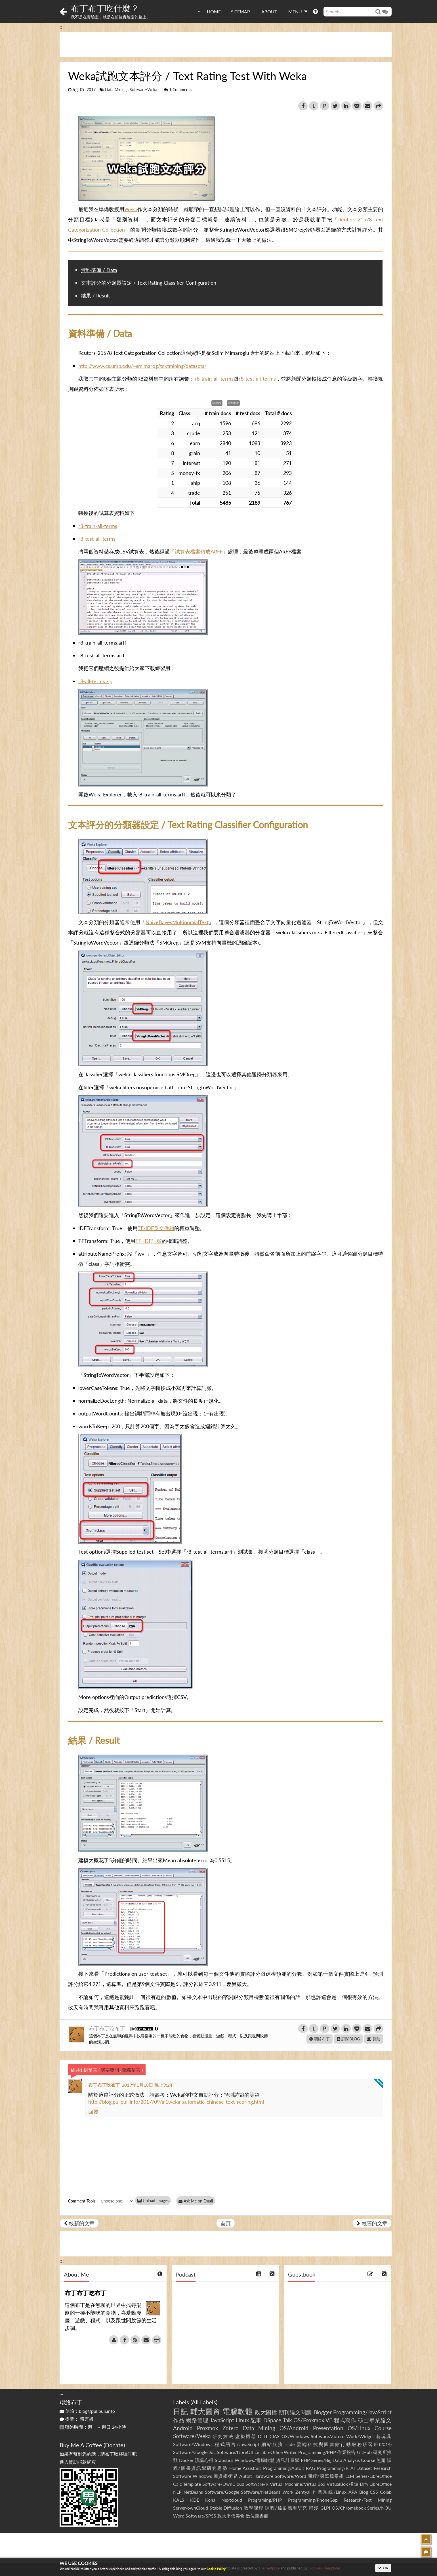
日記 (180, 2411)
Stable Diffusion (226, 2507)
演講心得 (204, 2460)
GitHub (364, 2452)
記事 (256, 2420)
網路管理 (197, 2420)
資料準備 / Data (99, 270)
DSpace (272, 2420)
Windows (202, 2476)
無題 (381, 2460)
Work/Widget (360, 2436)
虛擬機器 (245, 2436)
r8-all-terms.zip (95, 681)
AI (352, 2468)
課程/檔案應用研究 (286, 2507)
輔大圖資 (205, 2411)
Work (287, 2492)
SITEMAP (240, 11)
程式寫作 (345, 2420)
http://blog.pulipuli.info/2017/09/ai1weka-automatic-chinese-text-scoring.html (176, 2102)
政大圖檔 (266, 2412)
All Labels (204, 2402)
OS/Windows (295, 2436)
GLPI (325, 2507)
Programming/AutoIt (283, 2468)
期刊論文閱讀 (295, 2412)
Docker (186, 2460)
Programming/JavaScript (362, 2412)
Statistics (224, 2460)
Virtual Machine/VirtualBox (297, 2484)
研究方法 (223, 2436)
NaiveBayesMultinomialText (177, 922)
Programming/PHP (317, 2452)
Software (182, 2476)
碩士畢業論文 (375, 2420)
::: (199, 11)
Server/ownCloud (190, 2507)
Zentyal (302, 2492)
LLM (349, 2476)
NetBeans (193, 2492)
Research (383, 2468)
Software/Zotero (327, 2436)
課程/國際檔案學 (326, 2476)
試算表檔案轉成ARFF (199, 551)
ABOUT (269, 11)
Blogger (323, 2412)
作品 (178, 2420)
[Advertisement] (226, 44)
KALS (178, 2499)
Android (183, 2428)
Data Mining (116, 89)
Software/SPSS (201, 2515)
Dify (364, 2484)
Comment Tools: (82, 2201)
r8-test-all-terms (257, 379)
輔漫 (314, 2507)
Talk (287, 2420)
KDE (194, 2499)
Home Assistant (245, 2468)
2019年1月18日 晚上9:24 (147, 2085)
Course (383, 2428)
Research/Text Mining (368, 2499)
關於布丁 (319, 2038)
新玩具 (384, 2436)
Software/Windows (193, 2444)
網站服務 (272, 2444)
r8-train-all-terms (214, 379)
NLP (177, 2492)
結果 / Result (95, 295)
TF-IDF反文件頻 (156, 1228)
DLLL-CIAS (269, 2436)
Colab (386, 2492)
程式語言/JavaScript (237, 2444)
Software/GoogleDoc (194, 2452)
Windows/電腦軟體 (255, 2460)
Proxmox (207, 2428)
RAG (310, 2468)
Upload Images (153, 2200)
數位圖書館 (257, 2515)
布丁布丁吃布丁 (107, 2028)
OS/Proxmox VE (312, 2420)
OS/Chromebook (349, 2507)
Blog (363, 2492)
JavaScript (222, 2420)
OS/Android (294, 2428)
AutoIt (245, 2476)
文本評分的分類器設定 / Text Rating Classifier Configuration (148, 283)
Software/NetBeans (260, 2492)
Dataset (364, 2468)
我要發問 (110, 2069)
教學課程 (254, 2507)
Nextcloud (231, 2499)
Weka (130, 209)
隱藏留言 (131, 2069)
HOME (214, 11)
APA (352, 2492)
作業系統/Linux (329, 2492)
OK (383, 2568)
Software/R (256, 2484)
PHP (305, 2460)
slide (290, 2444)
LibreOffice (380, 2484)
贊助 (373, 2038)
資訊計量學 (288, 2460)
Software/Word (290, 2476)
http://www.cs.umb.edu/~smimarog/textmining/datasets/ (142, 366)
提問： (77, 2419)
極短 (353, 2484)
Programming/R (332, 2468)
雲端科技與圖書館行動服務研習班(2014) (344, 2444)
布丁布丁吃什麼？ (105, 8)
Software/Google (222, 2492)
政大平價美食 (231, 2515)
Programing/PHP (265, 2499)
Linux (242, 2420)
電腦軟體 (237, 2411)
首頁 (225, 2223)
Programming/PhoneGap (313, 2499)
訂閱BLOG (348, 2038)
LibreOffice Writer (278, 2452)
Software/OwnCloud (223, 2484)
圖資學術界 (225, 2476)
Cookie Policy (216, 2569)
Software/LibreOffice (238, 2452)
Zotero (230, 2428)
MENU (297, 11)
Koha (210, 2499)
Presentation (328, 2428)
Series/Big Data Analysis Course (343, 2460)
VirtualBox (337, 2484)
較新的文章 (79, 2223)
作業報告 (346, 2452)
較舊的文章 (372, 2223)
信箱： (87, 2411)
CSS (374, 2492)
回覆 (93, 2112)
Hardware (263, 2476)
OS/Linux (359, 2428)
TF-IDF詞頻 (148, 1241)
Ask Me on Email (196, 2201)
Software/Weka (143, 89)
